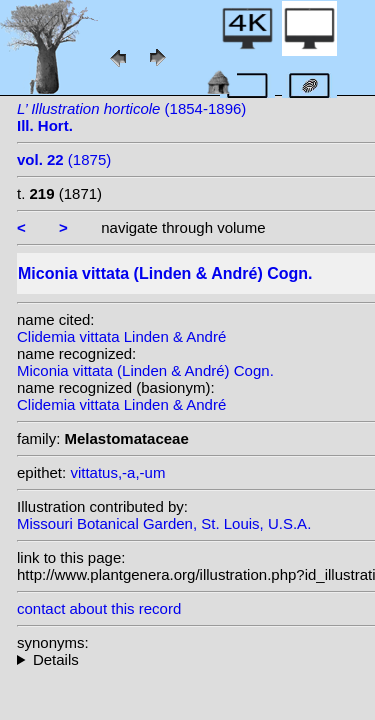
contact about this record (99, 608)
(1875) (64, 159)
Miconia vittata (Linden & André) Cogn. (145, 370)
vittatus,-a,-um (117, 472)
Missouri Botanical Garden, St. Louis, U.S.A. (164, 523)
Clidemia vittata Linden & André (121, 336)
